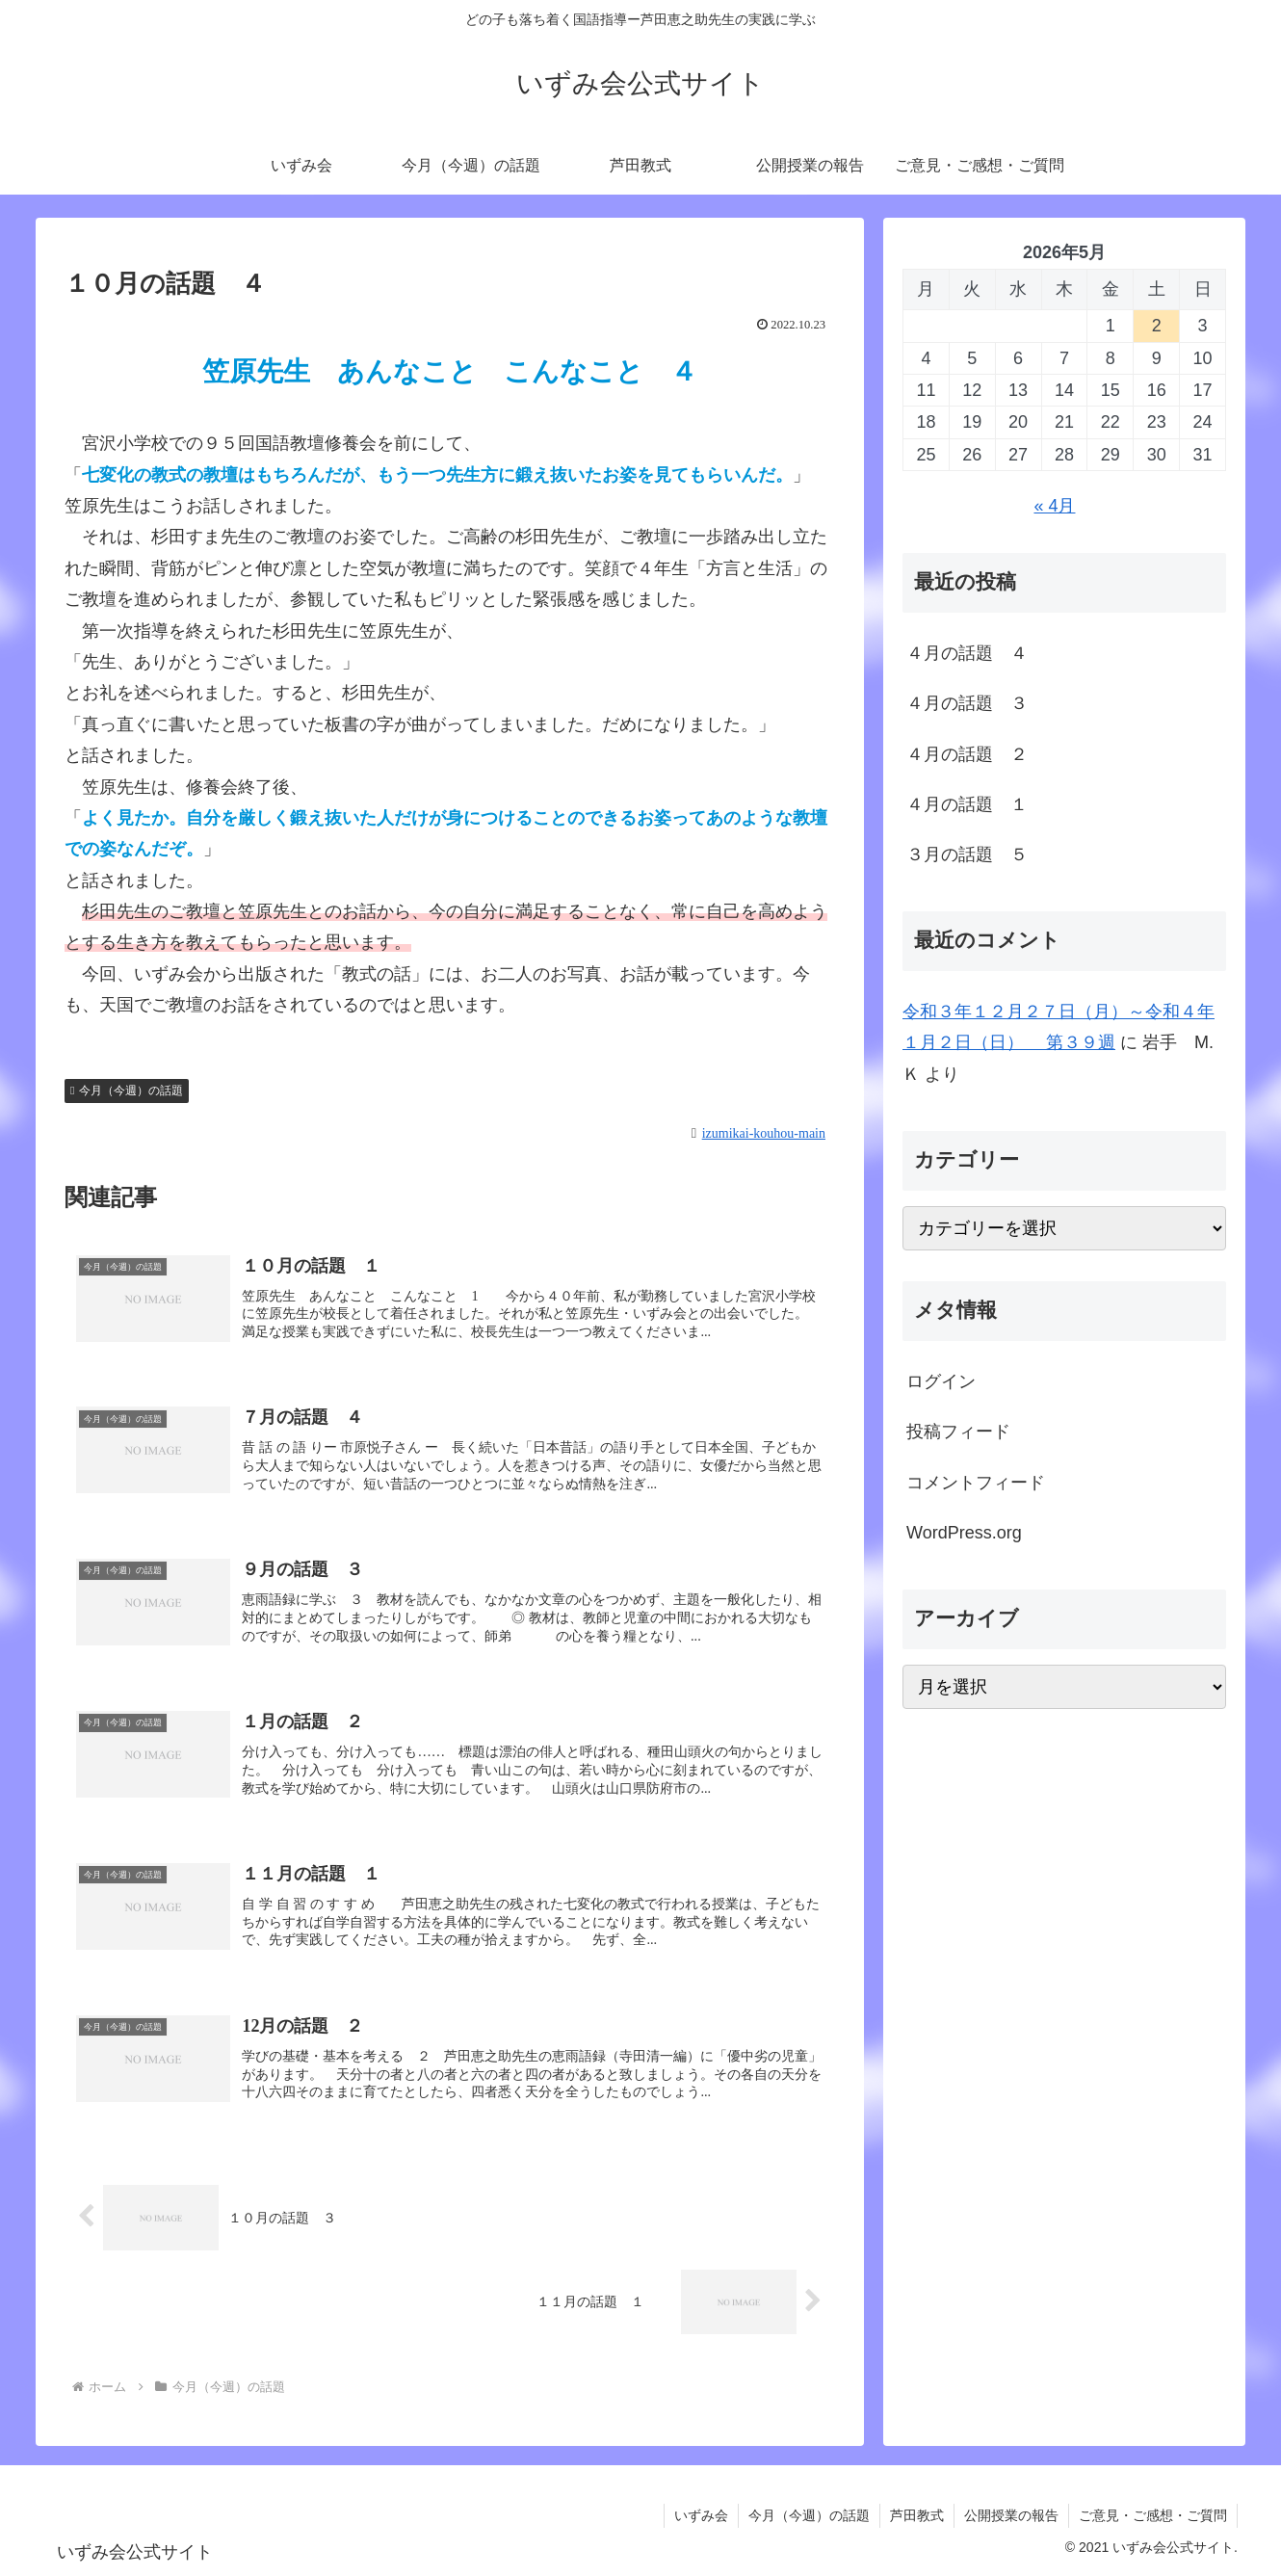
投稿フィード (958, 1431)
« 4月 (1054, 505)
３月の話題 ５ (967, 854)
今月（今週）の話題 (126, 1090)
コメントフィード (975, 1482)
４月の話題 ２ (967, 754)
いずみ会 (701, 2515)
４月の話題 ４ (967, 653)
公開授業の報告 (1011, 2515)
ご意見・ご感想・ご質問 (1153, 2515)
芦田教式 (917, 2515)
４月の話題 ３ (967, 703)
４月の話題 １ (967, 804)
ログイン (941, 1381)
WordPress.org (964, 1532)
